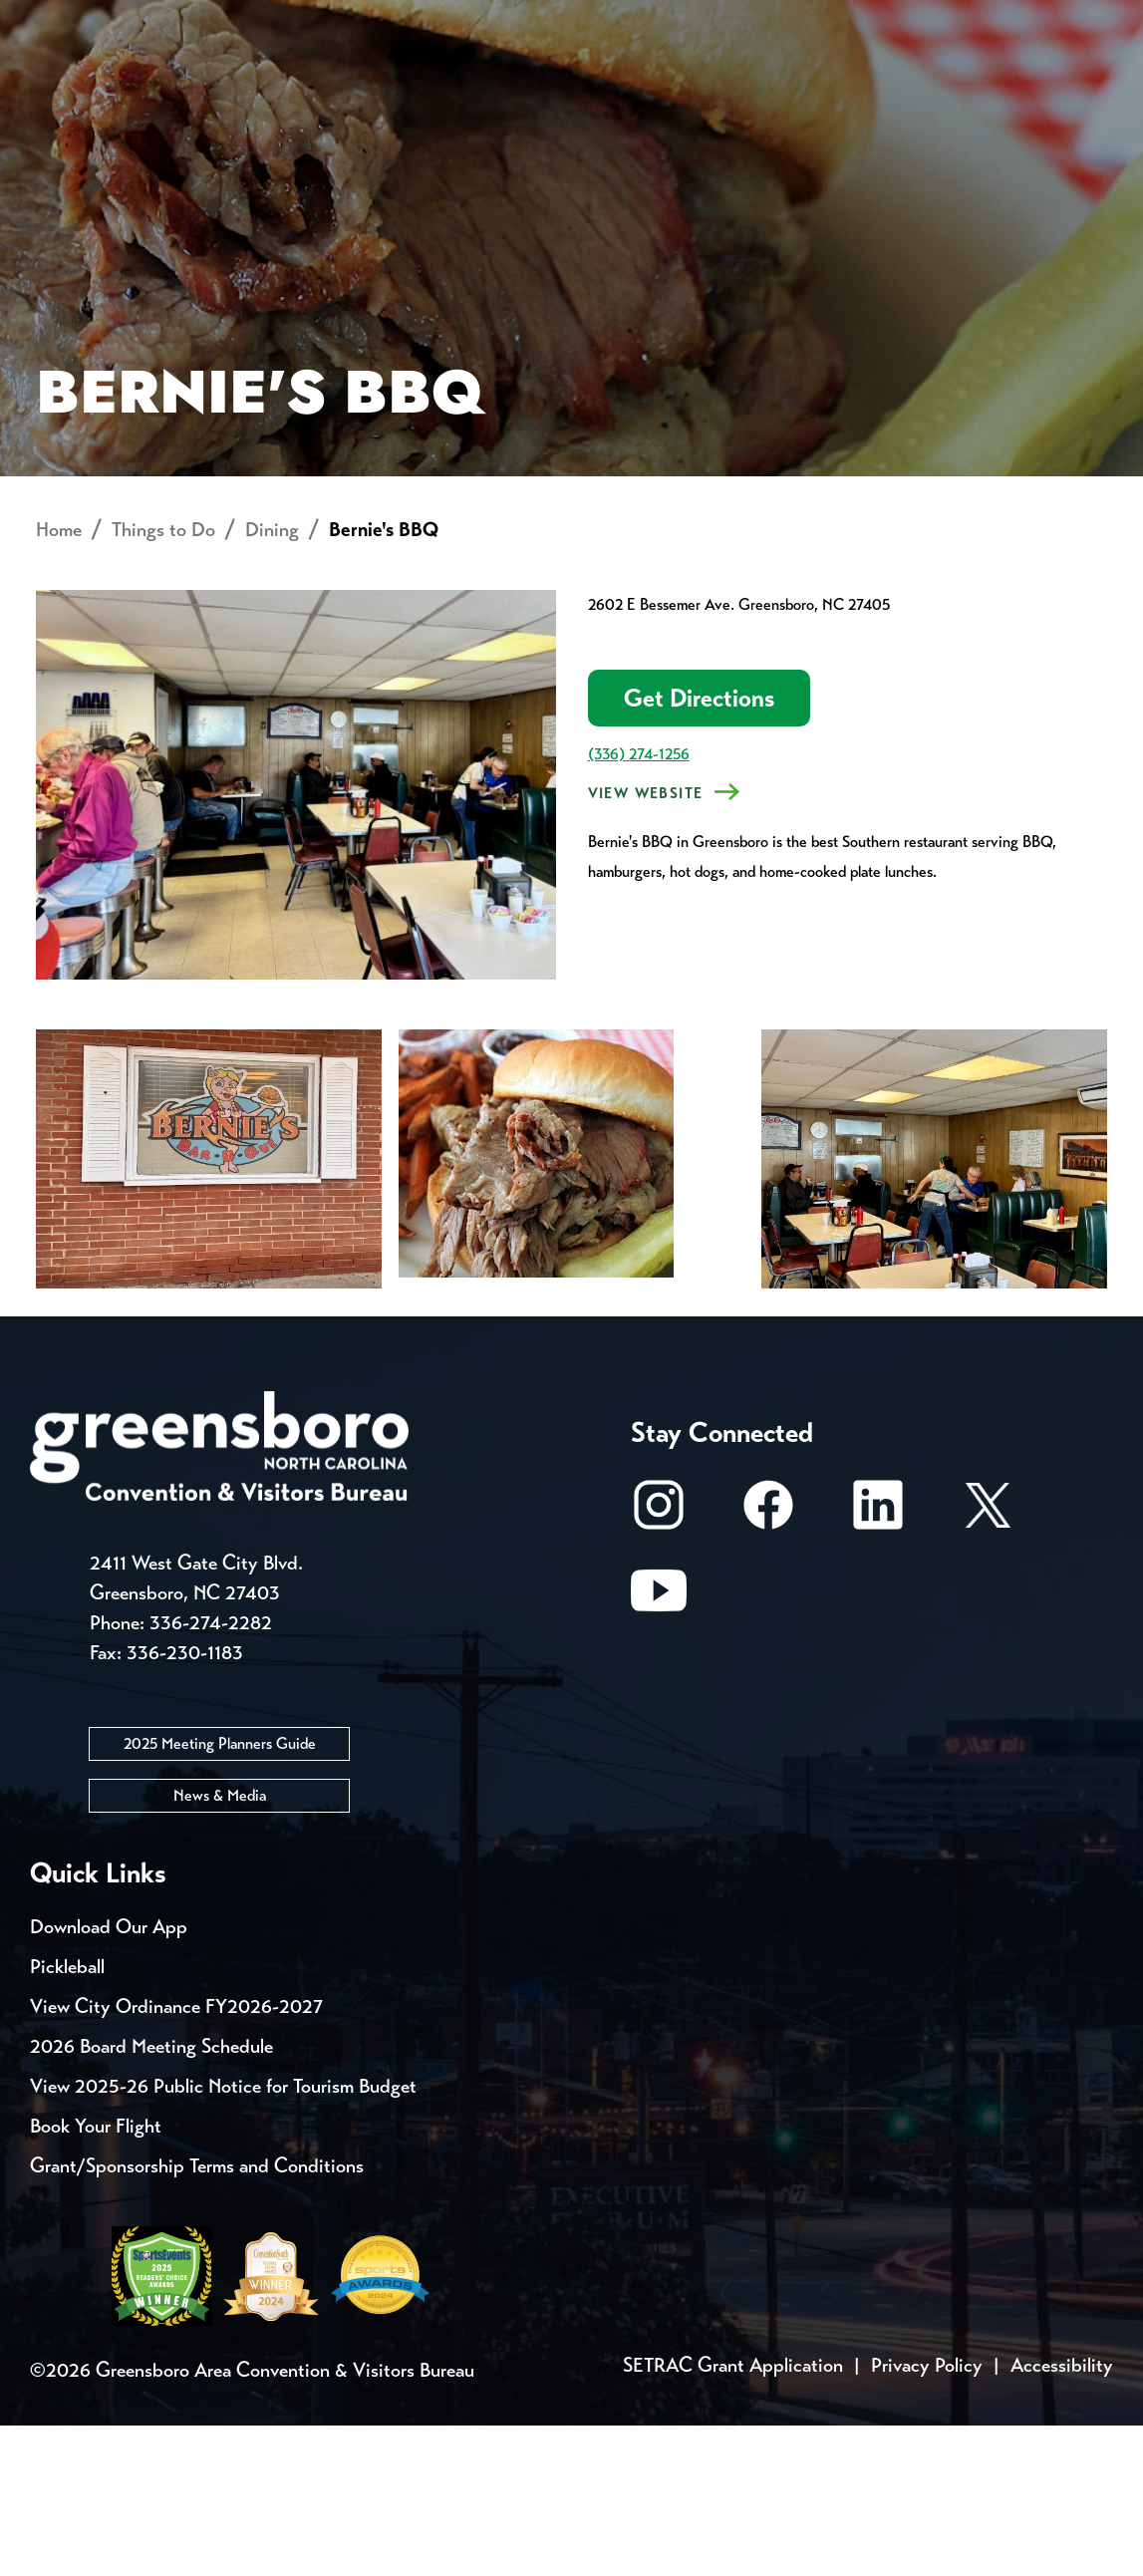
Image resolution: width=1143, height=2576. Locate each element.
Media (667, 20)
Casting (783, 20)
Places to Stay (199, 95)
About (68, 85)
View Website (646, 944)
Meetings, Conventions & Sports (844, 95)
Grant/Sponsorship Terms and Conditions (197, 2316)
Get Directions (699, 848)
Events (67, 20)
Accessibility (1061, 2515)
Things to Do (596, 95)
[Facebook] (768, 1664)
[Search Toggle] (1086, 84)
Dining (272, 680)
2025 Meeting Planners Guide (220, 1893)
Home (59, 680)
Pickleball (67, 2117)
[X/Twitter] (987, 1664)
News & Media (219, 1945)
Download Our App (108, 2077)
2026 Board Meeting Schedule (151, 2196)
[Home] (430, 96)
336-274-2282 (210, 1773)
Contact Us (357, 20)
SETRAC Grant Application (733, 2515)
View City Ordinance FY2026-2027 (176, 2157)
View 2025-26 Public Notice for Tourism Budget (223, 2236)
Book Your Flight (95, 2276)
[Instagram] (659, 1664)
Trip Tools (199, 20)
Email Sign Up (526, 20)
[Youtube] (659, 1750)
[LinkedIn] (878, 1664)
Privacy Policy (927, 2515)
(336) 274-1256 (639, 904)
